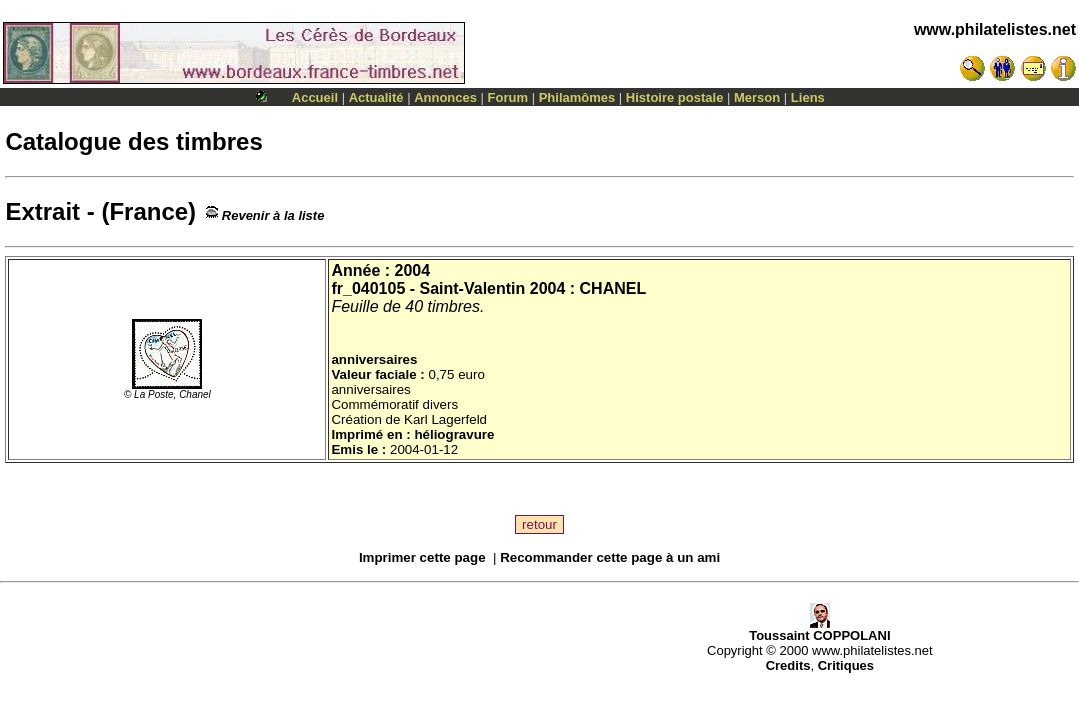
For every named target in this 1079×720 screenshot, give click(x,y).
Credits (788, 665)
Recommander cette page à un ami (610, 557)
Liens (808, 97)
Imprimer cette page (422, 557)
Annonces (445, 97)
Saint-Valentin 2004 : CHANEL (533, 288)
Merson (757, 97)
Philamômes (577, 97)
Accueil (315, 97)
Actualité (376, 97)
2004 (413, 270)
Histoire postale (675, 97)
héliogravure (454, 434)
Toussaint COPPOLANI (819, 629)
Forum (508, 97)
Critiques (846, 665)
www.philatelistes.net (995, 29)
